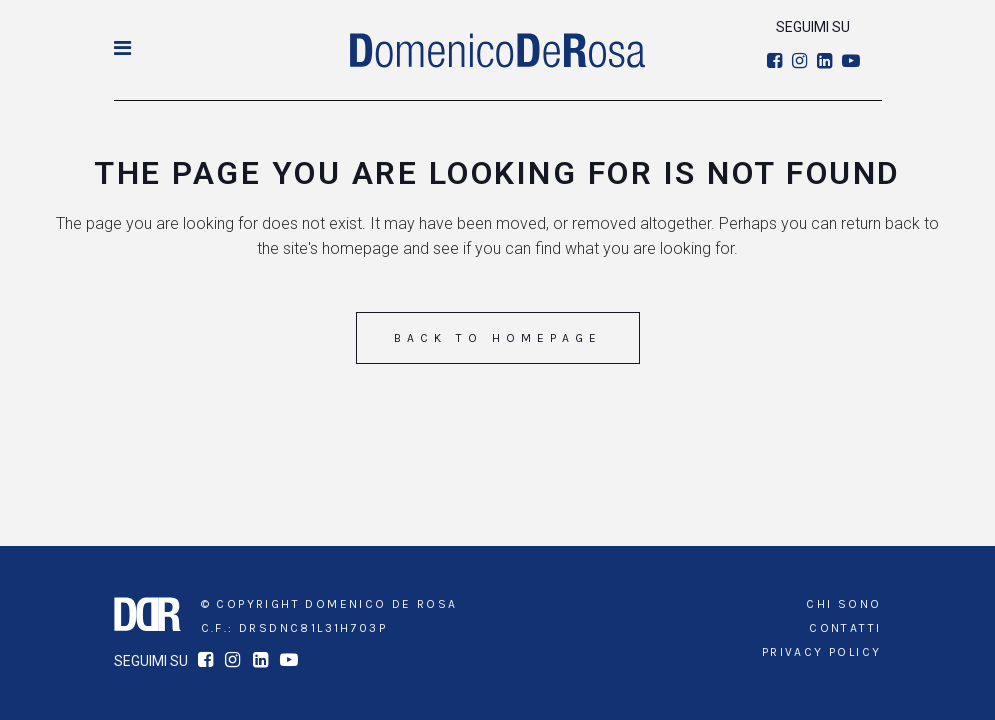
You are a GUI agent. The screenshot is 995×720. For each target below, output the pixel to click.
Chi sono (843, 604)
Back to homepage (498, 338)
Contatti (845, 628)
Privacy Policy (822, 652)
